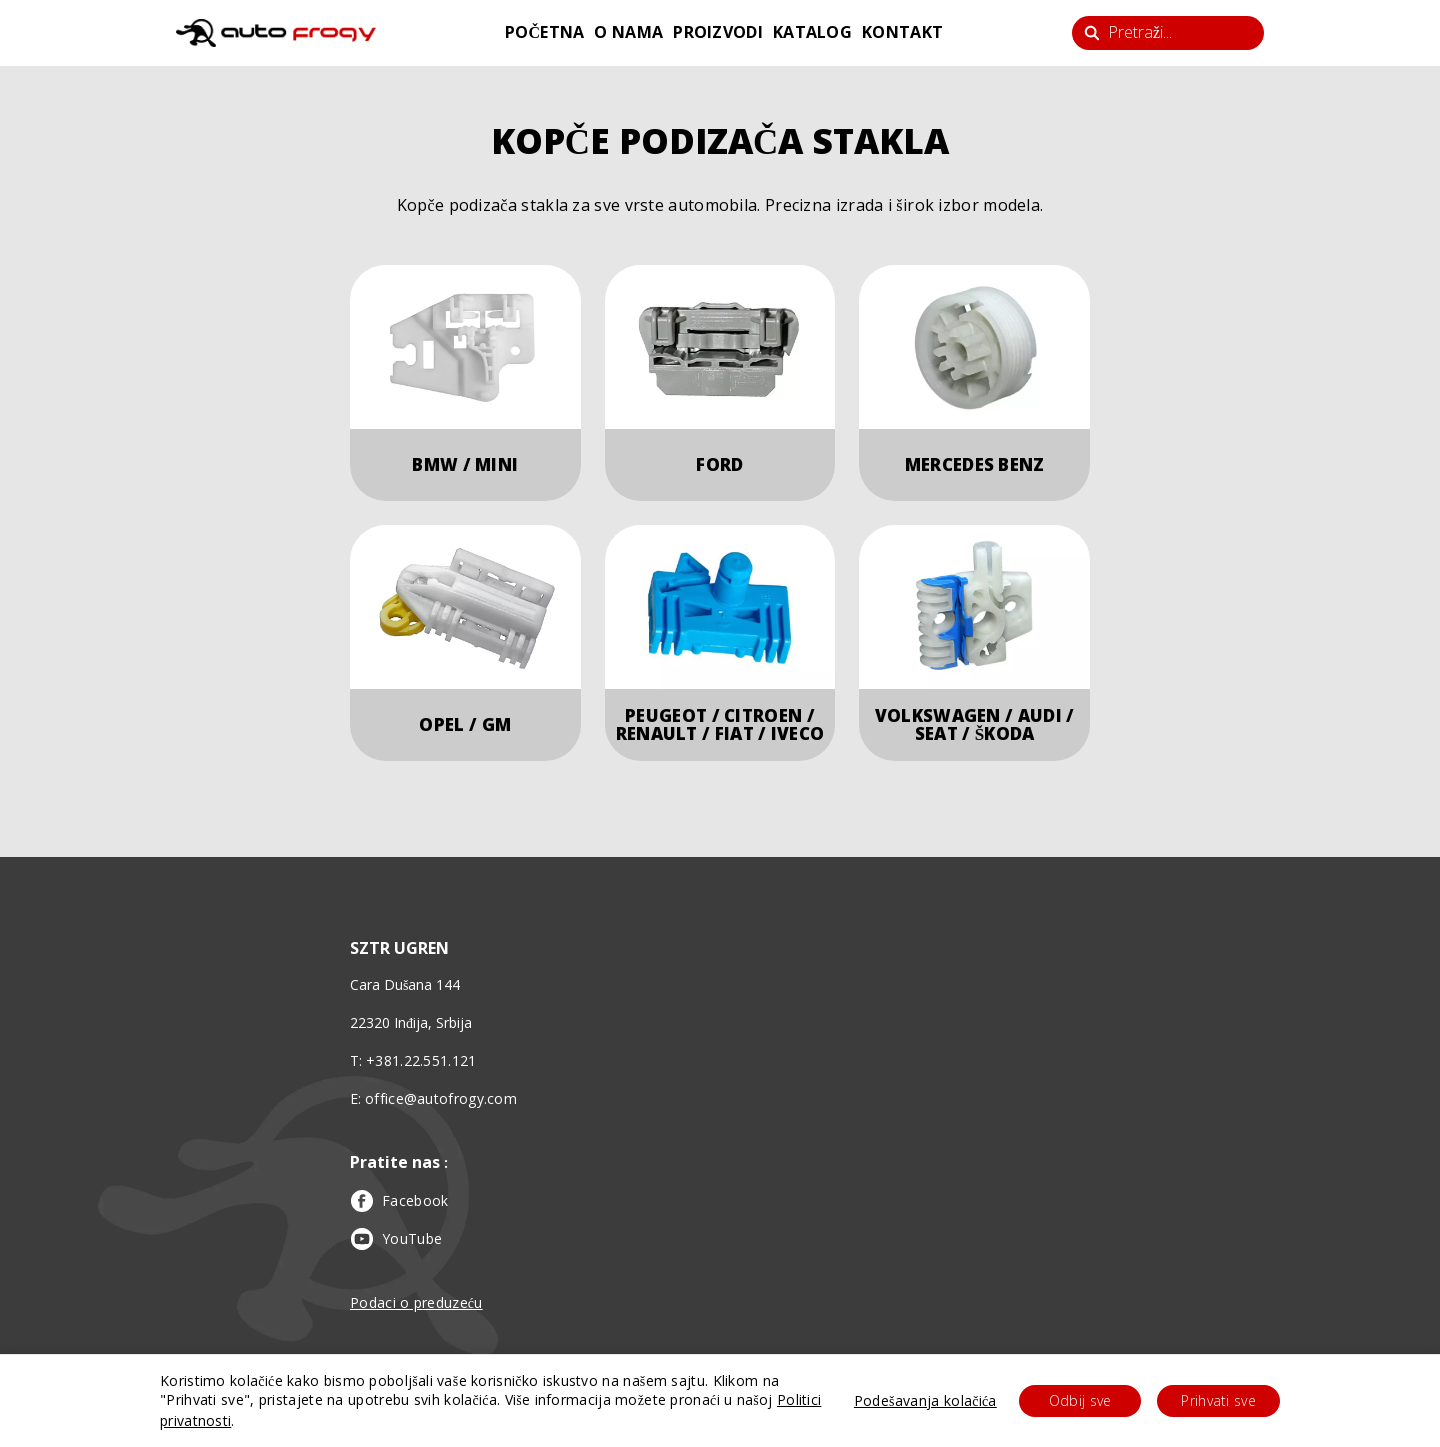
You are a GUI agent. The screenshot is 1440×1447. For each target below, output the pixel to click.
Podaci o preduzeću (416, 1302)
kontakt (902, 32)
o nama (628, 32)
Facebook (399, 1201)
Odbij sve (1080, 1400)
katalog (812, 32)
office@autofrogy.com (441, 1098)
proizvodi (718, 32)
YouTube (396, 1239)
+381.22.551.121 (421, 1060)
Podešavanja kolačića (925, 1400)
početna (545, 32)
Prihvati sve (1218, 1400)
